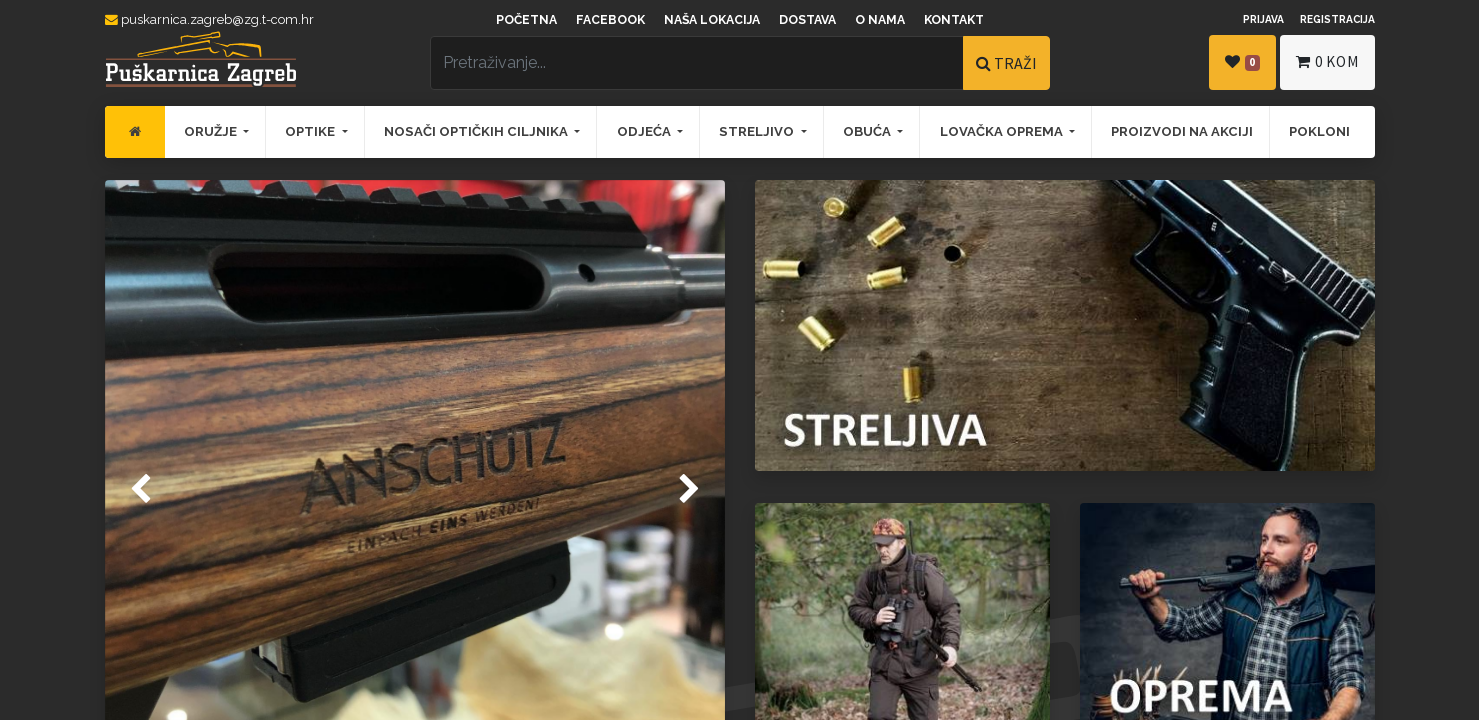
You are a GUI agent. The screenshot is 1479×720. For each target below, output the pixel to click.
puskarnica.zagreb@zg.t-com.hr (209, 19)
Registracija (1337, 19)
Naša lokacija (712, 20)
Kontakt (954, 20)
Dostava (807, 20)
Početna (526, 20)
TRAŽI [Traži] (1006, 63)
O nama (880, 20)
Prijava (1263, 19)
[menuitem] (135, 132)
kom (1327, 61)
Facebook (610, 20)
